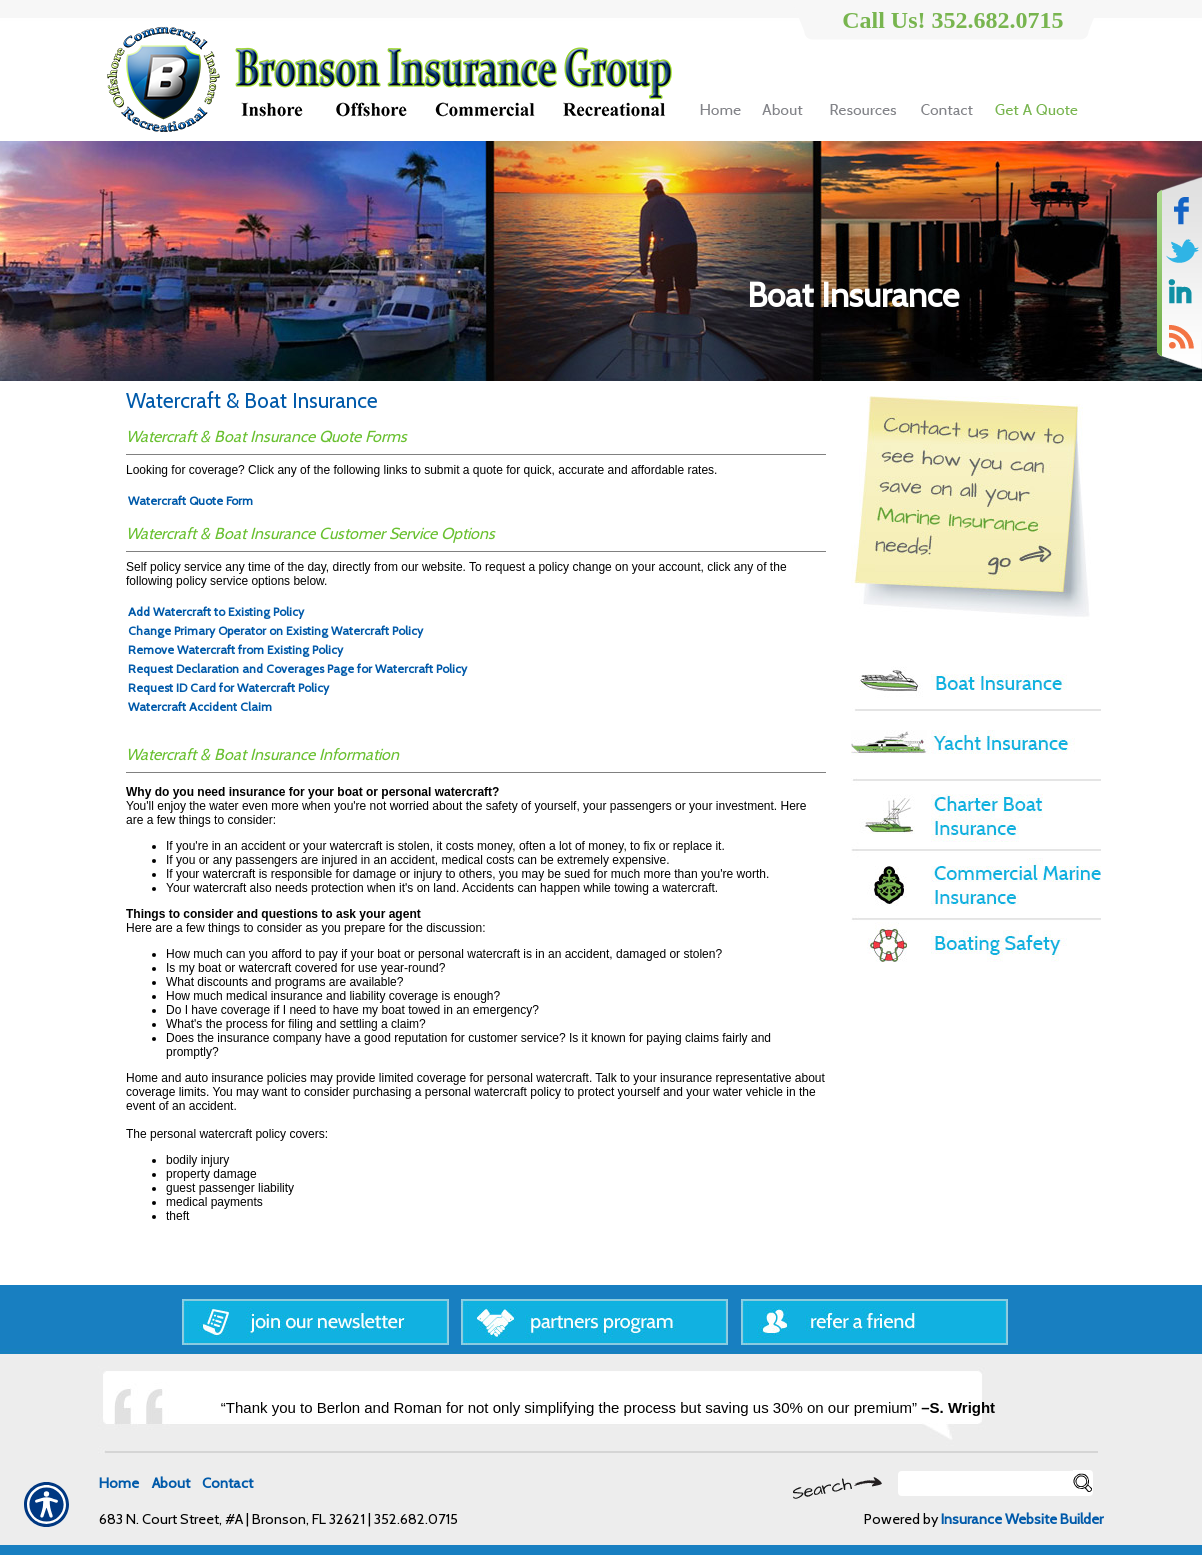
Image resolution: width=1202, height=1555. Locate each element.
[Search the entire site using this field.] (985, 1483)
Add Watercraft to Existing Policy (216, 611)
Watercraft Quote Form (190, 500)
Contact (227, 1483)
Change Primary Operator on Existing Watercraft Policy (275, 630)
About (171, 1483)
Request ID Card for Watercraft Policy (228, 687)
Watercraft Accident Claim (200, 706)
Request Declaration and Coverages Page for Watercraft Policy (297, 668)
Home (119, 1483)
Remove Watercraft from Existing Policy (235, 649)
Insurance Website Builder (1022, 1519)
